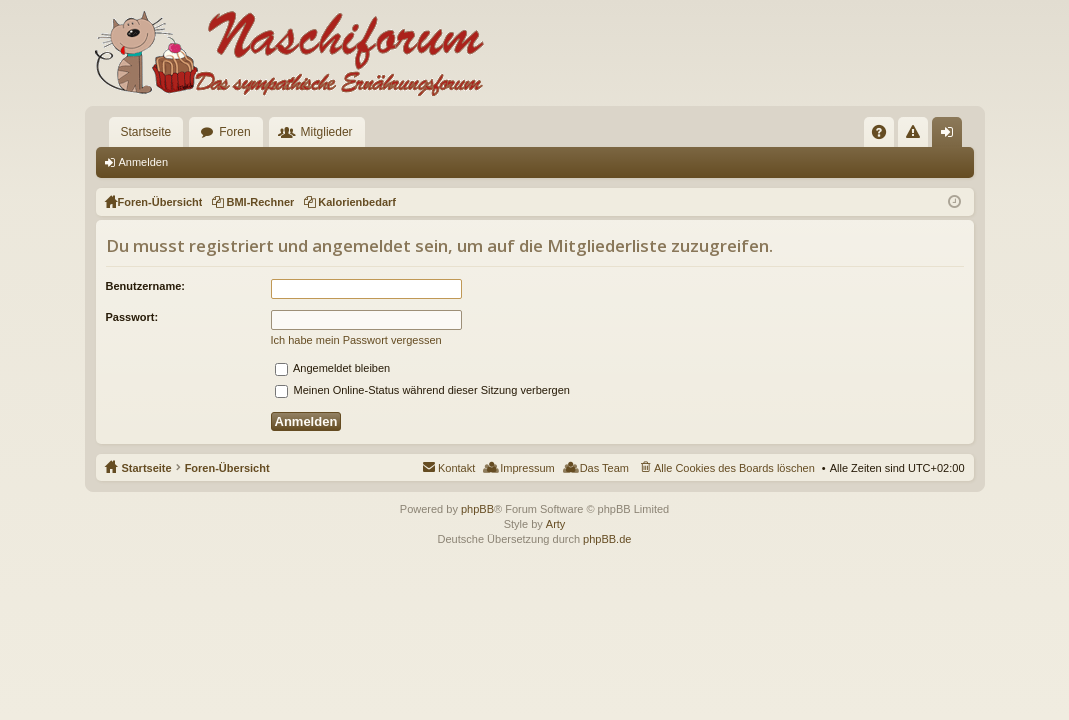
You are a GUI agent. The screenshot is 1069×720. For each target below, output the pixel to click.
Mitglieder (327, 132)
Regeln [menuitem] (916, 136)
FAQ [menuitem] (884, 136)
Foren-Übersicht (227, 468)
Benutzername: (145, 286)
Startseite (146, 132)
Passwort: (132, 317)
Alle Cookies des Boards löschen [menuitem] (734, 468)
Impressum (527, 468)
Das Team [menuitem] (604, 468)
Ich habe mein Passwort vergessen (356, 340)
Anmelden (144, 162)
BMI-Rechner (260, 202)
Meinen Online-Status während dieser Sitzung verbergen (422, 390)
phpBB (477, 509)
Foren (234, 132)
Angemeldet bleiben (333, 368)
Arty (556, 524)
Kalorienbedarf (357, 202)
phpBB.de (607, 539)
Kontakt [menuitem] (456, 468)
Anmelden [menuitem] (950, 136)
